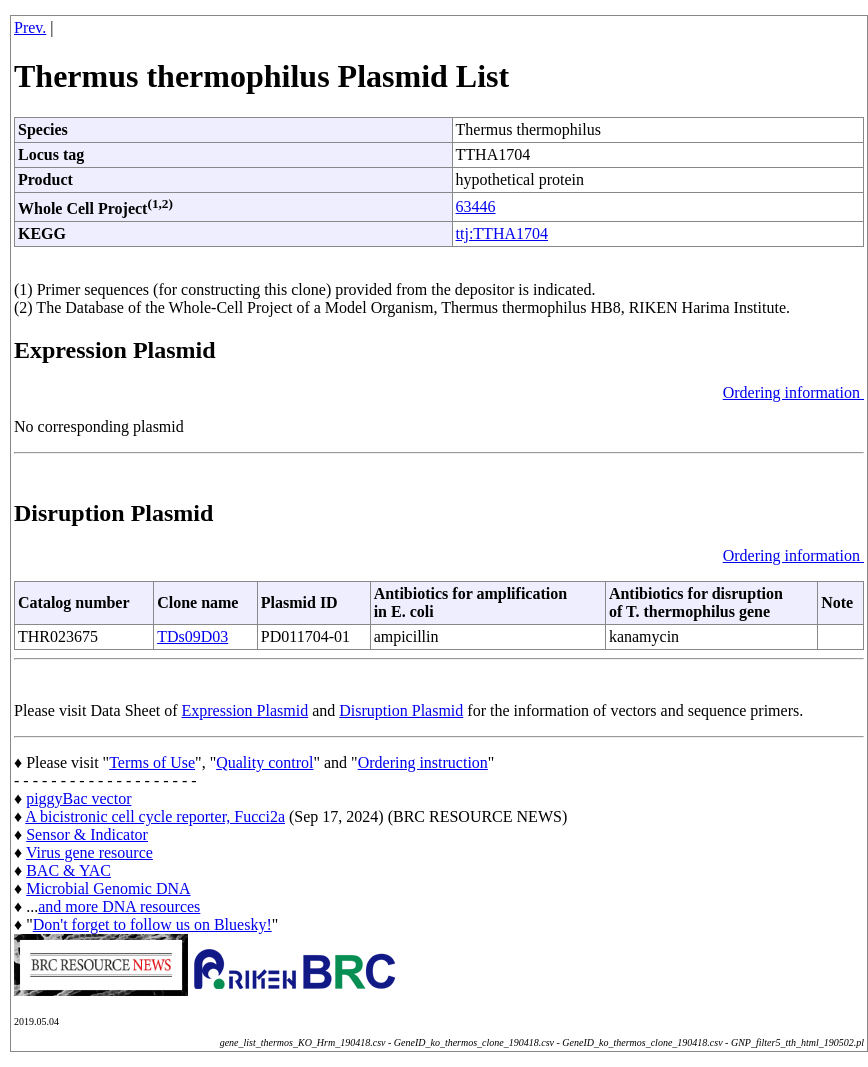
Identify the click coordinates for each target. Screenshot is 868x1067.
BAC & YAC (68, 870)
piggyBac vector (78, 798)
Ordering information (793, 392)
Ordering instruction (423, 762)
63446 (476, 206)
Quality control (264, 762)
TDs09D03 (192, 636)
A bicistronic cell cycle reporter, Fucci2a (155, 816)
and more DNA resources (119, 906)
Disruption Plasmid (401, 710)
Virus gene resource (89, 852)
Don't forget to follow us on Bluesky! (152, 924)
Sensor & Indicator (87, 834)
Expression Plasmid (245, 710)
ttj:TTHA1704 (502, 233)
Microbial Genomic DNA (108, 888)
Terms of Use (152, 762)
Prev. (30, 27)
